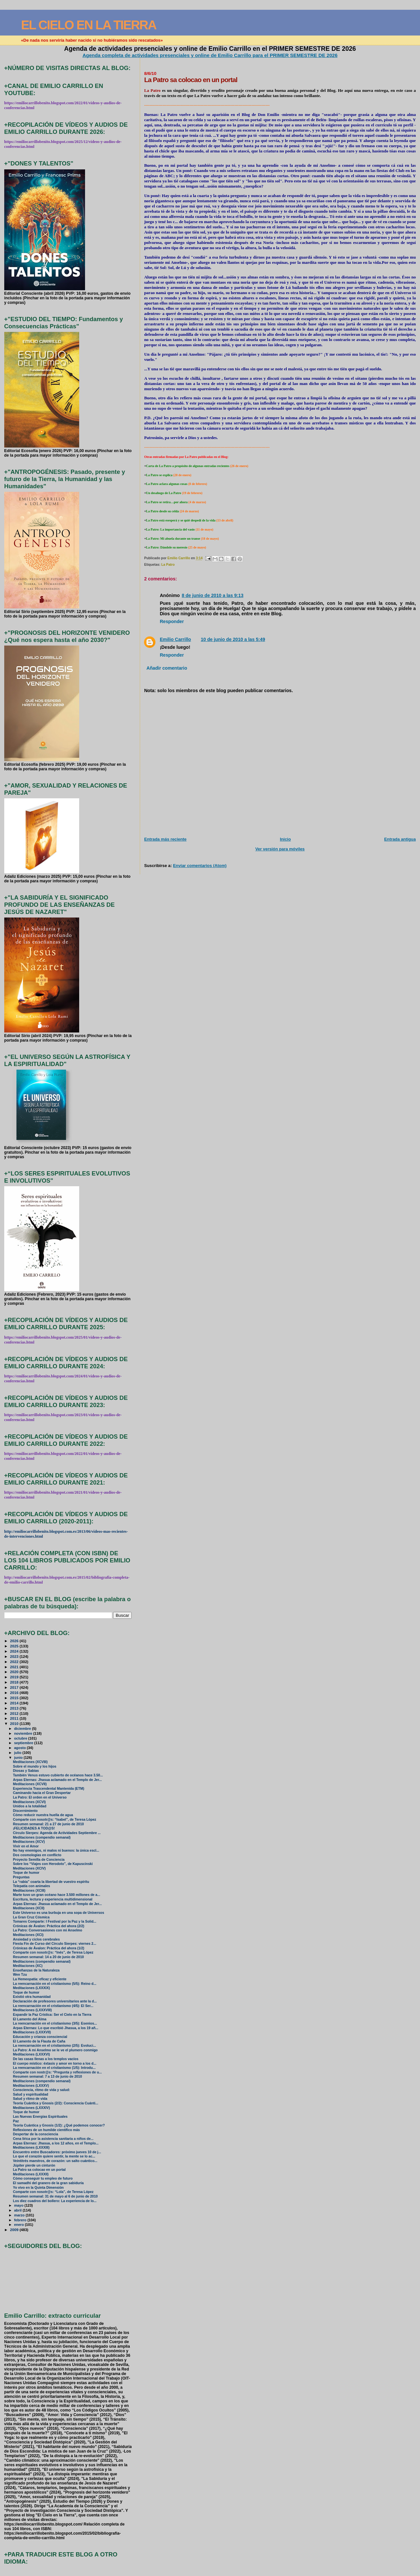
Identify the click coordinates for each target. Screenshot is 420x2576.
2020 (15, 1672)
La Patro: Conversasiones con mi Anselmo (47, 1930)
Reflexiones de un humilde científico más (46, 2130)
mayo (19, 2205)
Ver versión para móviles (280, 849)
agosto (20, 1748)
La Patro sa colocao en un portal (39, 2169)
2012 (15, 1713)
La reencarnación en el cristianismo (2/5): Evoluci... (54, 2045)
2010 (15, 1723)
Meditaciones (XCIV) (29, 1868)
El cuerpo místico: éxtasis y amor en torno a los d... (54, 2063)
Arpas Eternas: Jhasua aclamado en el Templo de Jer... (57, 1780)
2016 (15, 1692)
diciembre (23, 1728)
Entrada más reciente (165, 839)
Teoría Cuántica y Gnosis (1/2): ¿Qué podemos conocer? (59, 2125)
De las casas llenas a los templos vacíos (46, 2059)
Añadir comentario (166, 668)
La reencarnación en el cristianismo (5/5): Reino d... (54, 1983)
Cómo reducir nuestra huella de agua (43, 1815)
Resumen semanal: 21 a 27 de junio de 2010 (48, 1824)
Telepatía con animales (31, 1886)
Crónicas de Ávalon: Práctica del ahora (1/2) (48, 1948)
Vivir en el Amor (26, 1846)
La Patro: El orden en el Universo (40, 1797)
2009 (15, 2229)
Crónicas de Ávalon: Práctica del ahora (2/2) (48, 1926)
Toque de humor (26, 1872)
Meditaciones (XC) (28, 1966)
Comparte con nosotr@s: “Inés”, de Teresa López (53, 1952)
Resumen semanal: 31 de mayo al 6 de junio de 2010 (55, 2196)
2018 (15, 1682)
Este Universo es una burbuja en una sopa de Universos (58, 1912)
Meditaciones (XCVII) (30, 1784)
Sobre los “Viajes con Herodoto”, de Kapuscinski (53, 1864)
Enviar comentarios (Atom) (199, 865)
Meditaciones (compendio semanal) (42, 1837)
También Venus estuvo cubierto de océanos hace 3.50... (58, 1775)
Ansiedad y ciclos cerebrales (36, 1939)
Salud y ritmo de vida (30, 2098)
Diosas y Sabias (26, 1770)
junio (18, 1757)
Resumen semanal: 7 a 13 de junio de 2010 (47, 2076)
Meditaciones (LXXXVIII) (32, 2010)
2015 (15, 1698)
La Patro (168, 564)
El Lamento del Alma (30, 2019)
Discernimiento (25, 1811)
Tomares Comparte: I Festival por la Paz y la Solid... (54, 1921)
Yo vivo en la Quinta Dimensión (38, 2187)
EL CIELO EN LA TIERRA (88, 25)
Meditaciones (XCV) (29, 1841)
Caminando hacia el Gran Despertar (42, 1793)
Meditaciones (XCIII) (29, 1890)
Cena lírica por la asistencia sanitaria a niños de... (53, 2139)
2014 (15, 1703)
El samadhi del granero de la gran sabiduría (48, 2183)
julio (18, 1753)
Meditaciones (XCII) (29, 1908)
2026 (15, 1641)
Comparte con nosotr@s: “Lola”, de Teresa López (53, 2192)
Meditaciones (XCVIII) (30, 1762)
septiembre (24, 1743)
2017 (15, 1687)
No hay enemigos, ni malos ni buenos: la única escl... (56, 1850)
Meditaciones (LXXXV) (31, 2085)
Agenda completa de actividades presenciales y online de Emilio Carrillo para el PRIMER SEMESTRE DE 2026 (210, 55)
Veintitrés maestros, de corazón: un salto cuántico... (55, 2161)
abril (18, 2210)
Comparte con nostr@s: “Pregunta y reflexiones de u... (57, 2072)
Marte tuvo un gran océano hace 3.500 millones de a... (56, 1895)
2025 (15, 1646)
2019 (15, 1677)
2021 (15, 1667)
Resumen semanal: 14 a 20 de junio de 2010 (48, 1957)
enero (19, 2225)
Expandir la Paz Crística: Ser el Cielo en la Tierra (52, 2014)
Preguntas (21, 1877)
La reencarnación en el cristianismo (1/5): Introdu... (54, 2068)
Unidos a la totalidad (29, 1806)
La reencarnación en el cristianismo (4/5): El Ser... (53, 2006)
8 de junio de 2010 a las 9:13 (212, 595)
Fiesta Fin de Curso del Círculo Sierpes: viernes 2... (54, 1943)
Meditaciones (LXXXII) (31, 2174)
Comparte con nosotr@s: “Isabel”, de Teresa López (54, 1819)
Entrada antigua (400, 839)
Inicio (285, 839)
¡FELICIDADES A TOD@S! (34, 1828)
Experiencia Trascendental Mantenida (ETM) (48, 1788)
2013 (15, 1708)
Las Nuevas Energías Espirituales (40, 2116)
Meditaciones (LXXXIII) (31, 2147)
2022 (15, 1661)
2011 (15, 1718)
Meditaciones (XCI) (28, 1935)
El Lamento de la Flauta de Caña (39, 2041)
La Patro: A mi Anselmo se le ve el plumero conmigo (55, 2050)
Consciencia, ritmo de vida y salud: (41, 2090)
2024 (15, 1651)
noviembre (23, 1733)
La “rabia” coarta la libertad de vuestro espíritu (51, 1882)
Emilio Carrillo (175, 639)
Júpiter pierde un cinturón (34, 2165)
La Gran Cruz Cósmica (31, 1917)
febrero (20, 2220)
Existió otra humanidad (32, 1997)
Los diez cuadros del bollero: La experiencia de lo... (55, 2201)
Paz (16, 2121)
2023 (15, 1656)
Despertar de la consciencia (35, 2134)
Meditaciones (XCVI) (29, 1802)
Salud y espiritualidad (30, 2094)
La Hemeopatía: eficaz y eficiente (39, 1979)
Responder (172, 621)
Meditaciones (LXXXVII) (32, 2032)
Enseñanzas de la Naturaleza (36, 1970)
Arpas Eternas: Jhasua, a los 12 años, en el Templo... (56, 2143)
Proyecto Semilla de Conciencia (39, 1859)
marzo (20, 2215)
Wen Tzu (20, 1974)
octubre (21, 1738)
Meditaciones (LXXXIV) (31, 2108)
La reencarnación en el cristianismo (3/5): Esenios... (55, 2023)
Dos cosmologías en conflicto (37, 1855)
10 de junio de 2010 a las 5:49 (233, 639)
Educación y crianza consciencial (40, 2037)
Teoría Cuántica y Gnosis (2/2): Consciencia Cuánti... (55, 2103)
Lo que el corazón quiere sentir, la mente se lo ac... (54, 2156)
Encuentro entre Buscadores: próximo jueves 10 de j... (57, 2152)
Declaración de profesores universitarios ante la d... (55, 2001)
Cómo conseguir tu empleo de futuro (43, 2178)
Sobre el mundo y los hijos (34, 1766)
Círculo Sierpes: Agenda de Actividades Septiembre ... (57, 1833)
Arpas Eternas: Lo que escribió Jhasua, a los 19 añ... (55, 2028)
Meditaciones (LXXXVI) (31, 2054)
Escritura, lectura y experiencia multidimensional (53, 1899)
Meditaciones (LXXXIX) (31, 1988)
